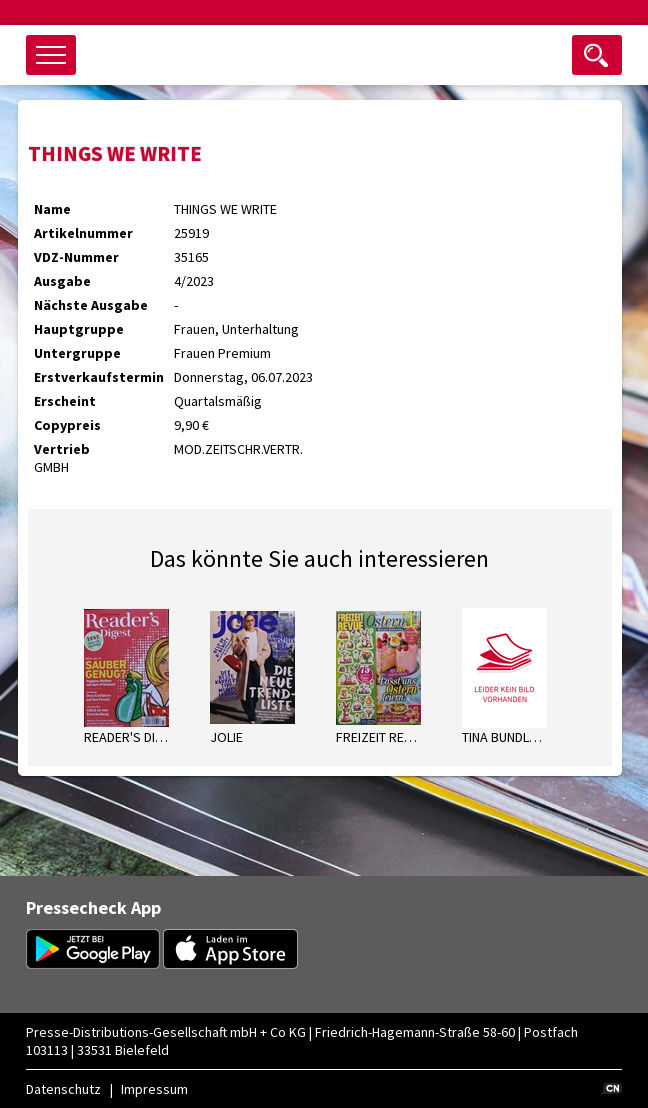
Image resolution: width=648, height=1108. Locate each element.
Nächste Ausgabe (91, 305)
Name (52, 209)
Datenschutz (63, 1089)
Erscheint (65, 401)
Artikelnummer (83, 233)
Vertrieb (62, 449)
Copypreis (67, 425)
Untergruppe (77, 353)
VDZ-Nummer (76, 257)
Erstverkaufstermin (99, 377)
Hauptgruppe (79, 329)
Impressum (154, 1089)
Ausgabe (62, 281)
